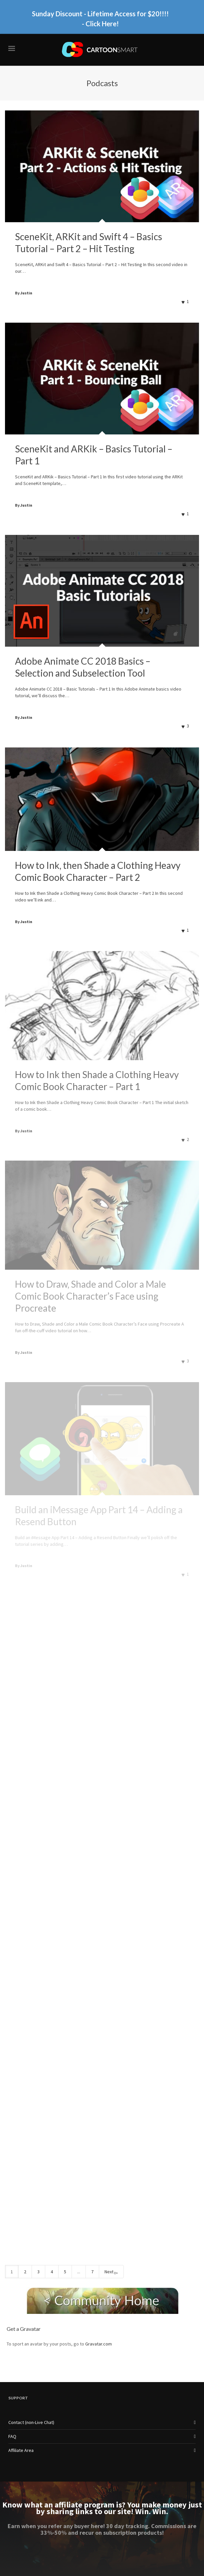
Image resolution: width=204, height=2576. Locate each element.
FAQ (12, 2436)
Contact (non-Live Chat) (31, 2422)
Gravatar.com (98, 2344)
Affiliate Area (21, 2450)
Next (111, 2272)
